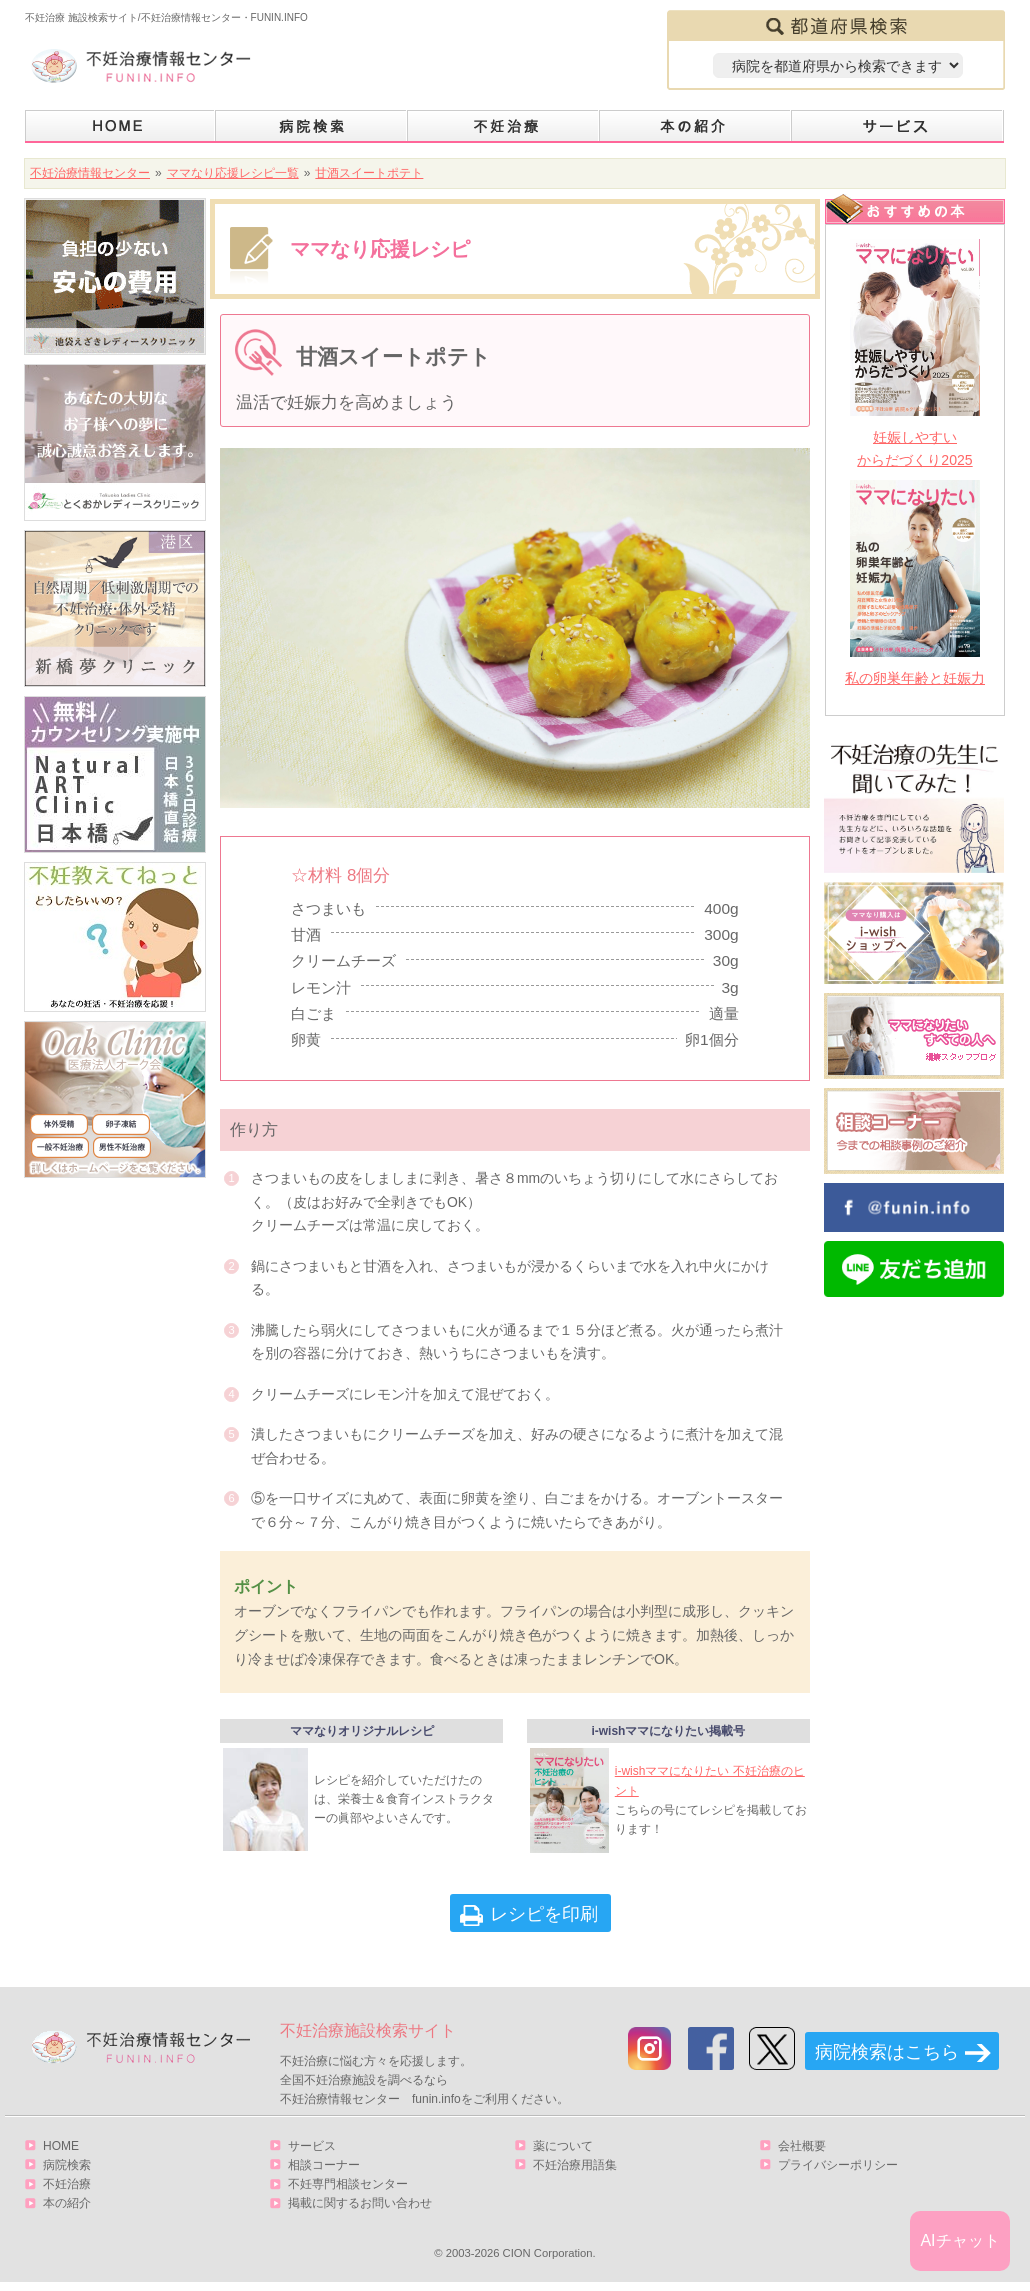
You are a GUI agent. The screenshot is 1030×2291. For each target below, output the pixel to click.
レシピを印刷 (544, 1921)
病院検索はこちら (887, 2059)
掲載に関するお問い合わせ (360, 2211)
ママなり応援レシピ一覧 (233, 173)
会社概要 (802, 2153)
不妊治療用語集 (575, 2172)
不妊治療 (67, 2191)
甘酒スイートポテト (369, 173)
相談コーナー (324, 2172)
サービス (898, 126)
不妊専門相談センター (348, 2191)
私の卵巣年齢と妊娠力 (915, 678)
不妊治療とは (504, 126)
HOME (120, 126)
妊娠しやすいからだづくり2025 (914, 448)
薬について (563, 2153)
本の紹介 (696, 126)
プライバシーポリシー (838, 2172)
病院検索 (312, 126)
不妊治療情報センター (90, 173)
